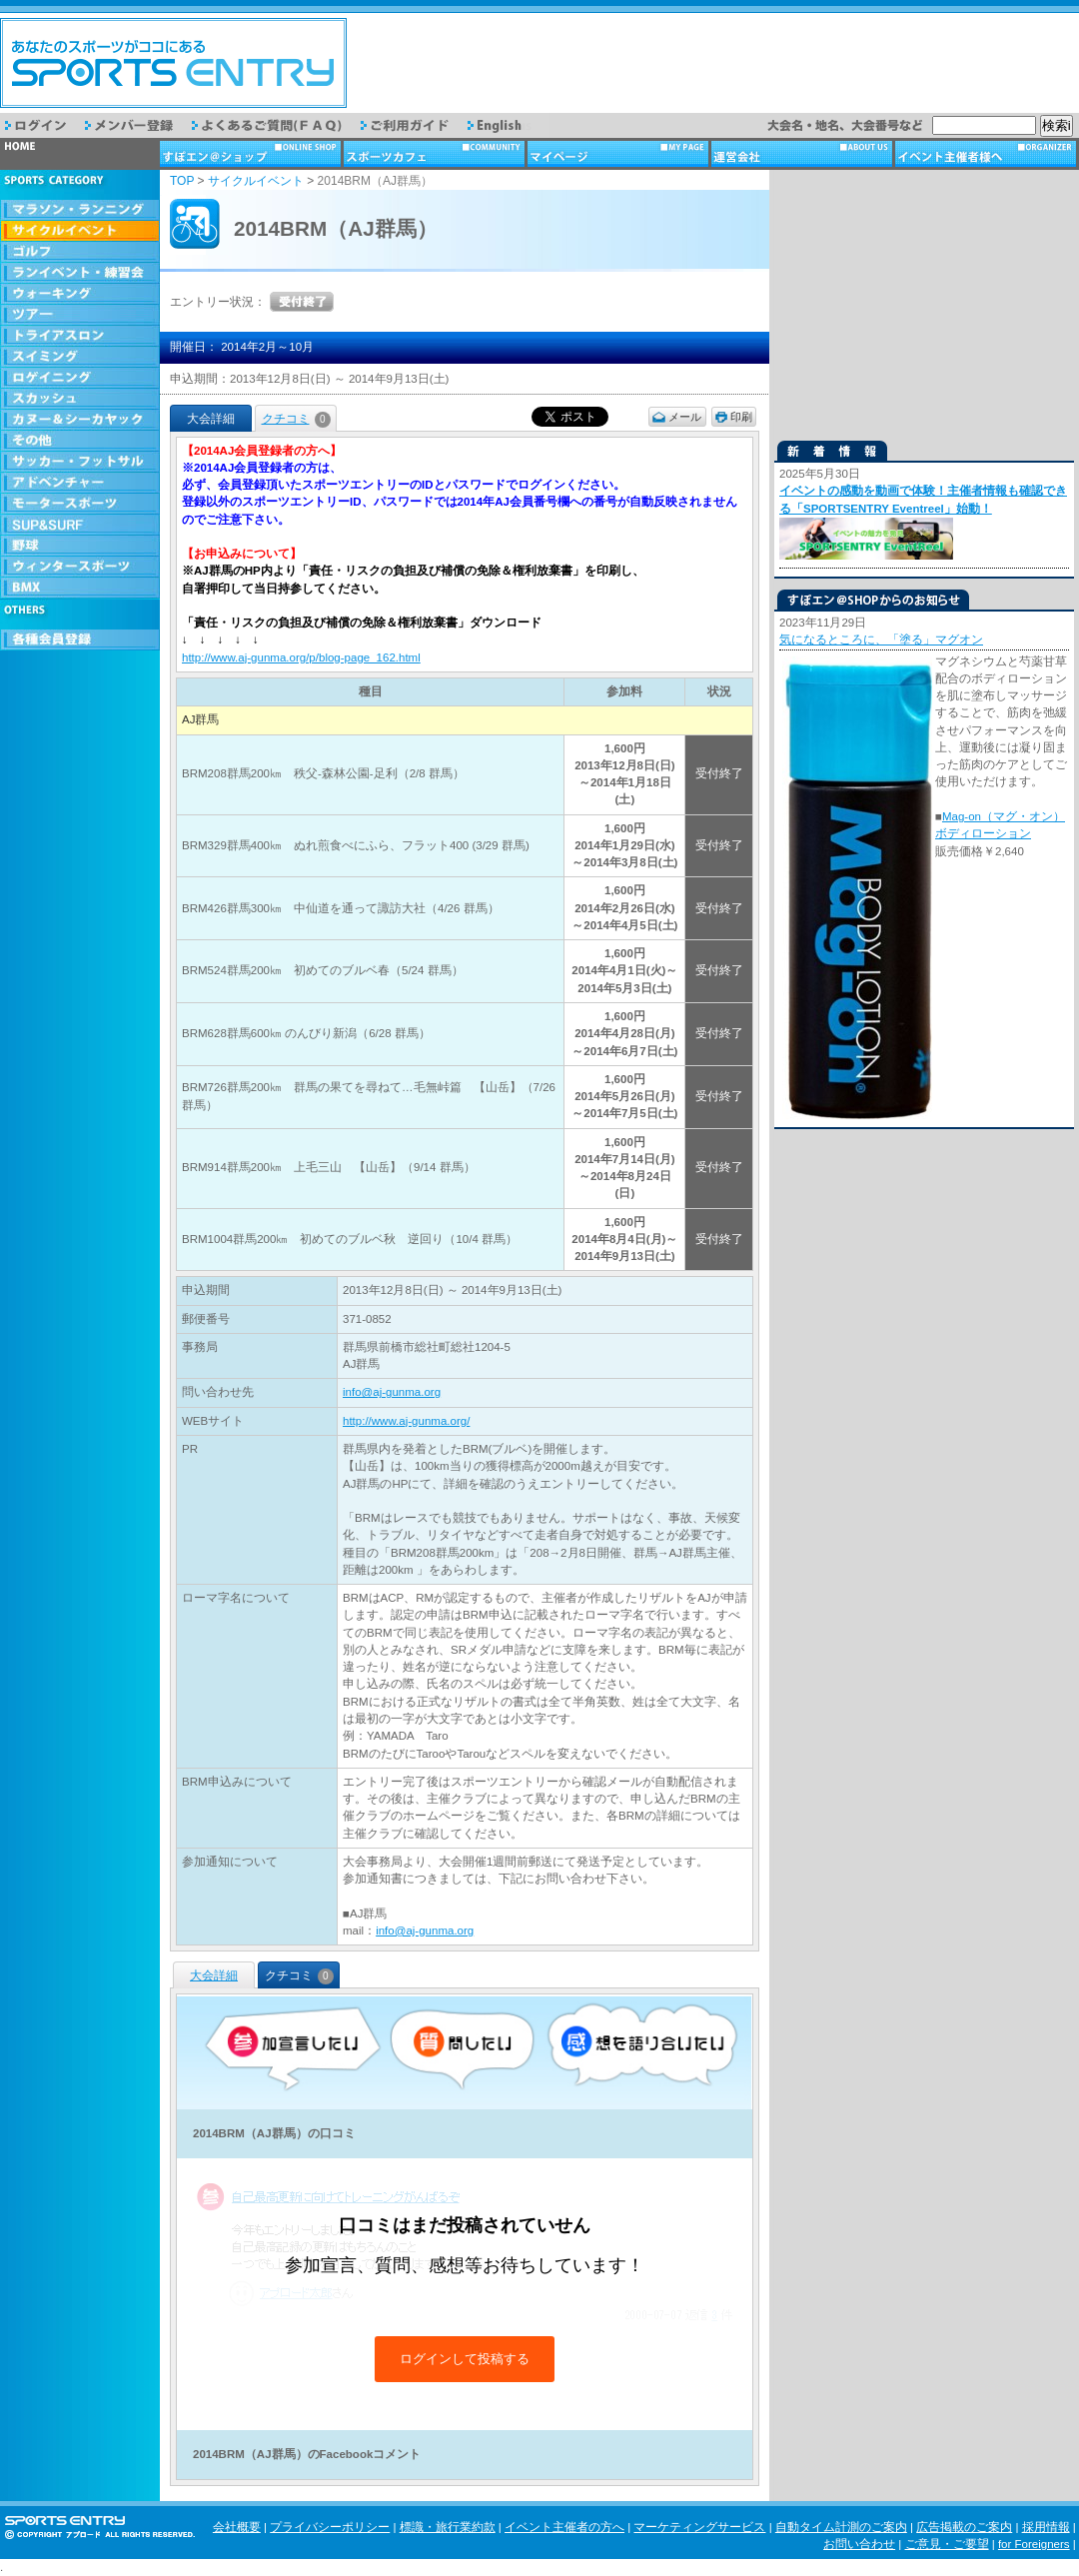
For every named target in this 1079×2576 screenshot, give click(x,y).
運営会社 (803, 154)
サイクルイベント (80, 231)
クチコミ (296, 419)
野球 (80, 546)
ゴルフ (80, 252)
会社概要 (237, 2527)
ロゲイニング (80, 378)
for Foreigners (1034, 2544)
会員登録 (80, 640)
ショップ (252, 154)
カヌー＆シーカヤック (80, 420)
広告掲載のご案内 (964, 2527)
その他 (80, 441)
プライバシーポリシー (330, 2527)
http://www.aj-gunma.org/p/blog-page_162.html (301, 657)
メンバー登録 (138, 125)
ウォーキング (80, 294)
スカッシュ (80, 399)
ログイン (45, 125)
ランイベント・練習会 (80, 273)
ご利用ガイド (414, 125)
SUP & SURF (80, 525)
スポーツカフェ (436, 154)
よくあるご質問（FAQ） (276, 125)
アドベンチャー (80, 483)
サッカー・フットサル (80, 462)
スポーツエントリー (173, 63)
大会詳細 (214, 1975)
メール (684, 417)
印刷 (741, 417)
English (508, 125)
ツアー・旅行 (80, 315)
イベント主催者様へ (987, 154)
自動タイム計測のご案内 (841, 2527)
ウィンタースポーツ (80, 567)
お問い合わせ (859, 2544)
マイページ (619, 154)
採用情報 (1046, 2527)
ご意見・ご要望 (947, 2544)
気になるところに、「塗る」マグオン (881, 639)
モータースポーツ (80, 504)
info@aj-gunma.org (392, 1392)
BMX (80, 588)
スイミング (80, 357)
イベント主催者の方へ (564, 2527)
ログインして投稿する (465, 2358)
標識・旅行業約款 (448, 2527)
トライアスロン (80, 336)
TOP (182, 181)
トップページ (80, 154)
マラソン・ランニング (80, 210)
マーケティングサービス (699, 2527)
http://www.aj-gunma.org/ (406, 1421)
